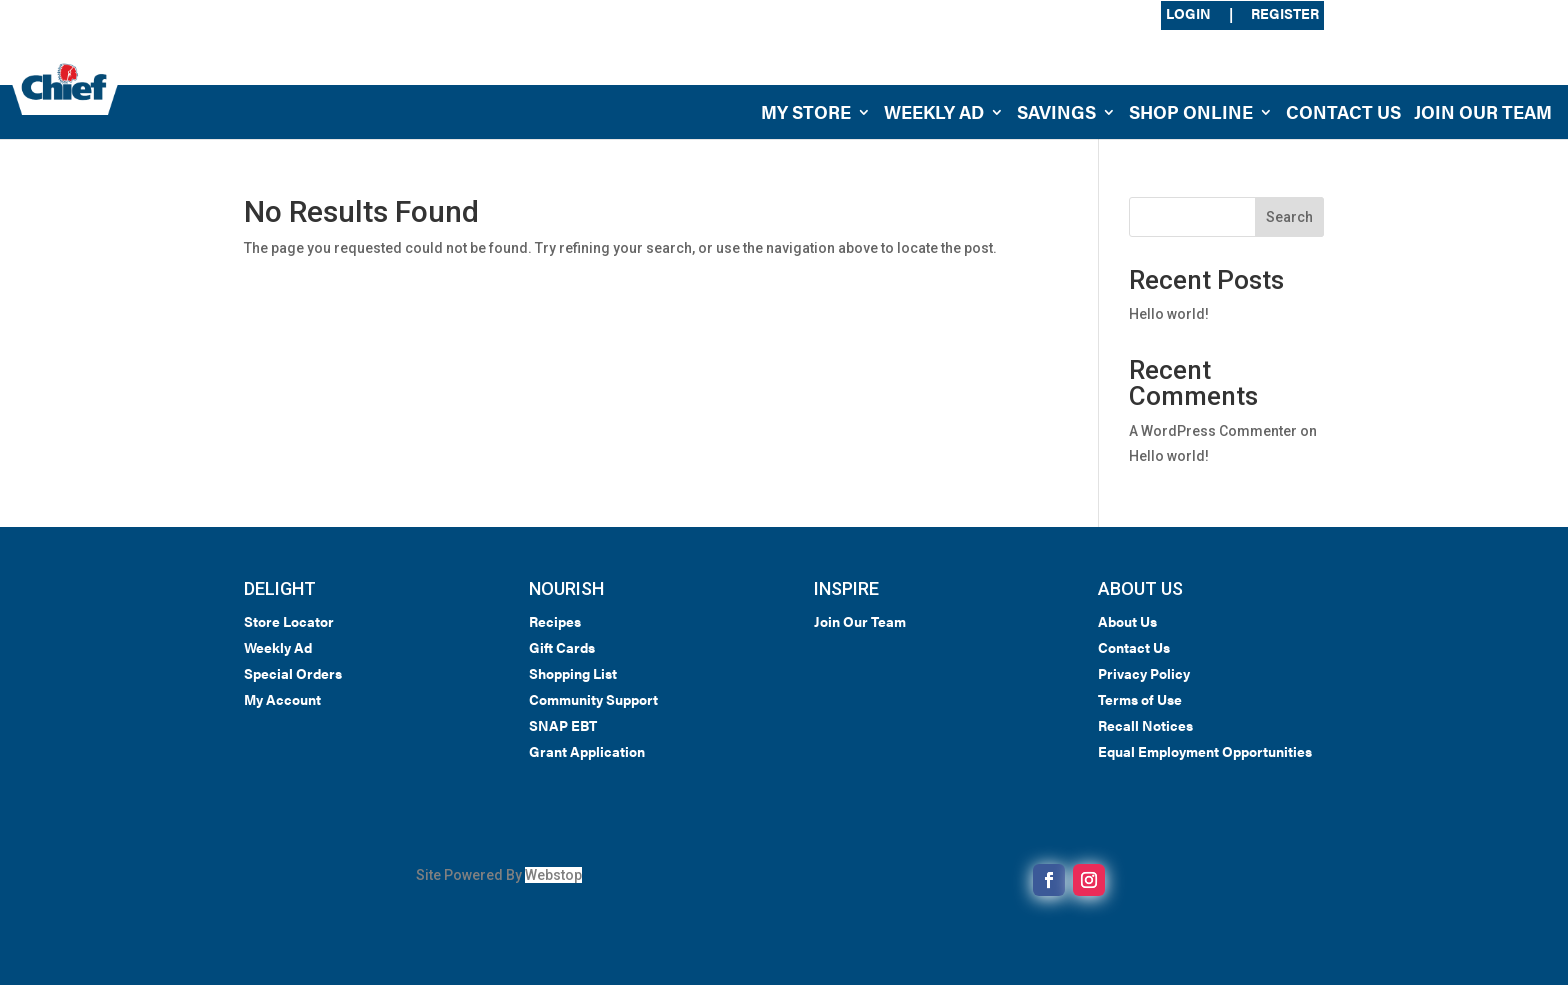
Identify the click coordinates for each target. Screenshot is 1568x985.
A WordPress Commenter (1213, 431)
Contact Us (1343, 114)
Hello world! (1169, 314)
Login (1188, 14)
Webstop (553, 875)
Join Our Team (1483, 114)
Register (1285, 14)
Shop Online (1191, 114)
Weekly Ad (934, 114)
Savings (1056, 114)
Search (1289, 217)
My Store (806, 114)
